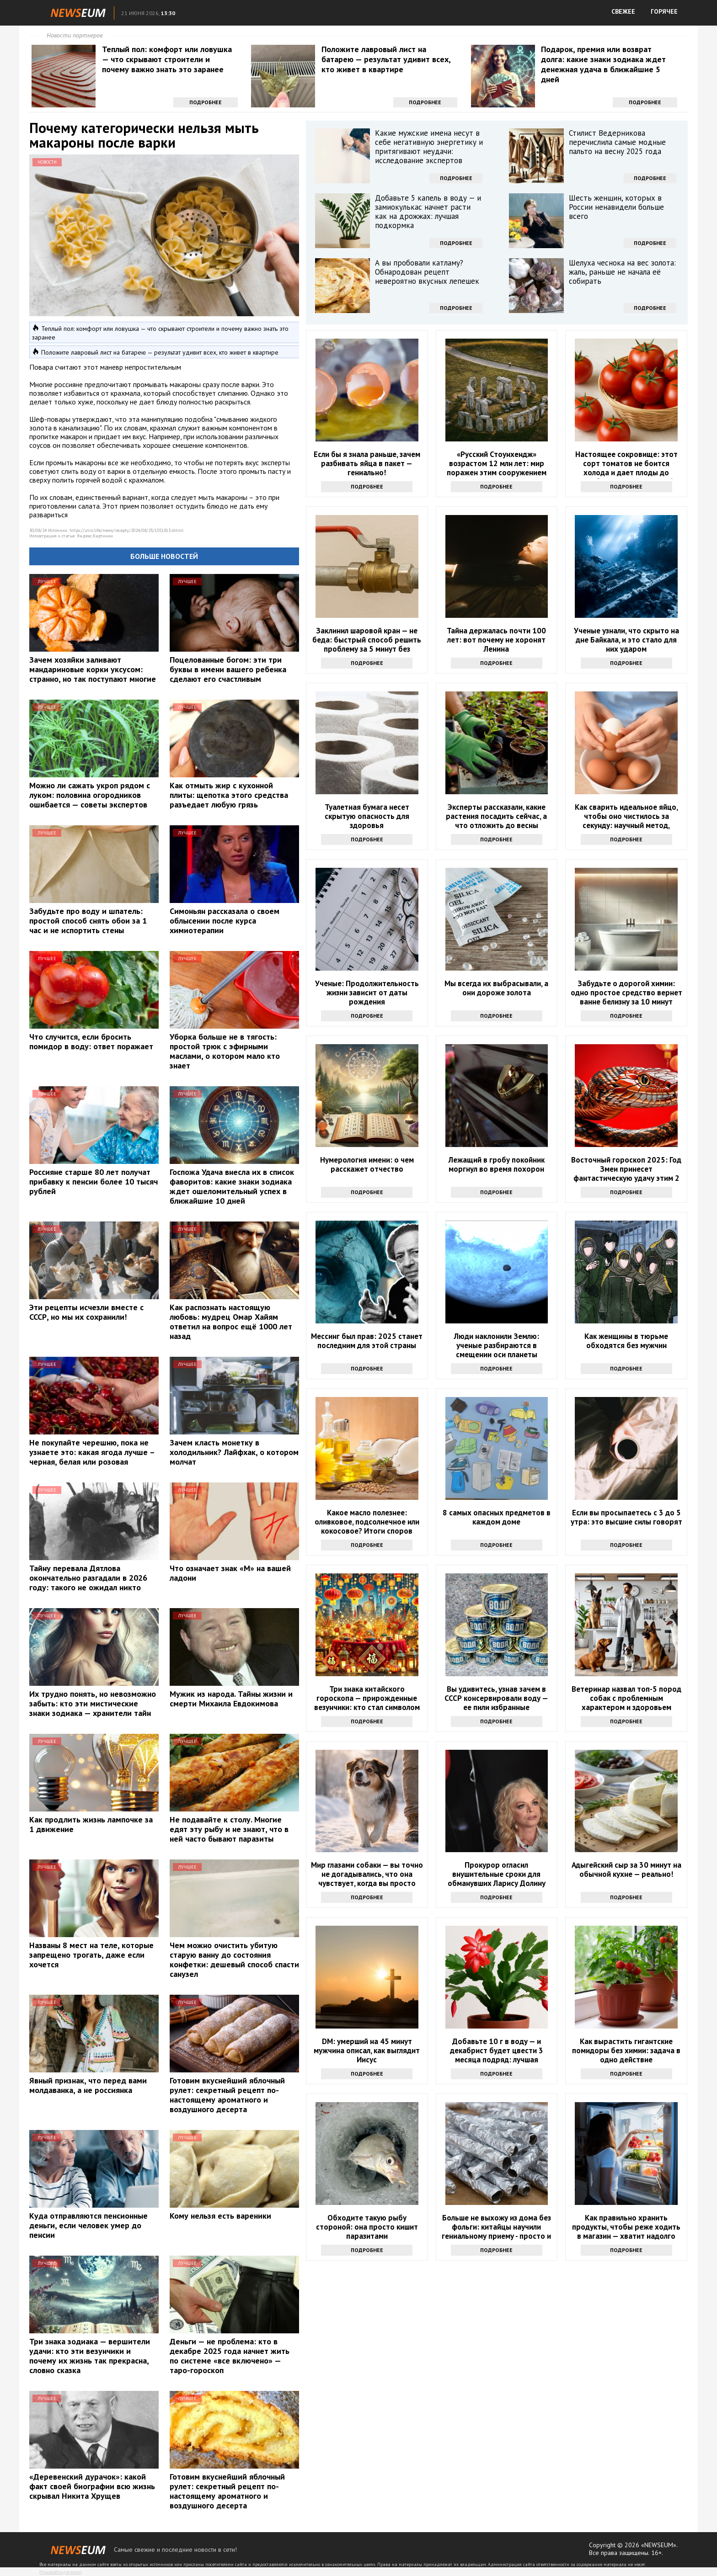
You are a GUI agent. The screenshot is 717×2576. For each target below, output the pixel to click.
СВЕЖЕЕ (623, 11)
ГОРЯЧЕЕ (664, 11)
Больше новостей (164, 556)
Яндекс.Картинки (95, 536)
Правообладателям (60, 2572)
